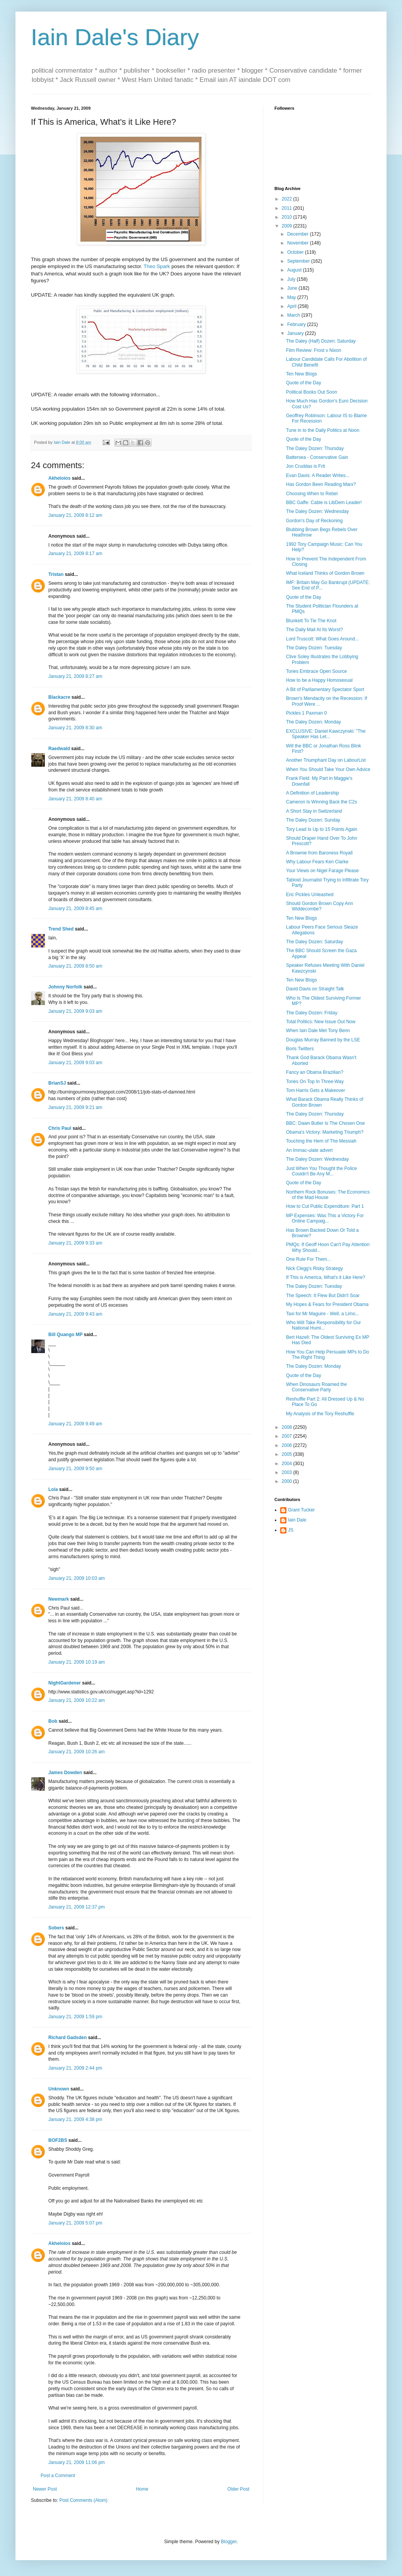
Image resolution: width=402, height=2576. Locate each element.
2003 (287, 1472)
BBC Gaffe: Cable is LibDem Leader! (324, 502)
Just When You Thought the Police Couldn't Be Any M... (321, 1171)
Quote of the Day (303, 382)
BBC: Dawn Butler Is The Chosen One (325, 1123)
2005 (287, 1454)
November (298, 243)
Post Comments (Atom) (83, 2500)
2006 (287, 1445)
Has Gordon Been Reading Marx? (321, 484)
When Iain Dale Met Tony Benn (318, 1030)
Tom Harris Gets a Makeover (315, 1090)
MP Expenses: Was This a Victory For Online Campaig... (325, 1218)
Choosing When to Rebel (311, 493)
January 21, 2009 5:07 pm (75, 2223)
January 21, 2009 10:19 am (76, 1662)
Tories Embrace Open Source (316, 671)
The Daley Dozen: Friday (311, 1012)
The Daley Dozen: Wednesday (317, 511)
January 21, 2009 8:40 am (75, 798)
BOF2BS (57, 2140)
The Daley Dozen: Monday (313, 722)
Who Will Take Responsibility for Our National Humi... (323, 1325)
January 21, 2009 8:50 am (75, 966)
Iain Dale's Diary (115, 37)
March (294, 315)
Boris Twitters (300, 1048)
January (296, 333)
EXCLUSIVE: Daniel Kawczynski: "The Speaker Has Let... (326, 733)
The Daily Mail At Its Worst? (314, 629)
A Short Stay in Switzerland (314, 811)
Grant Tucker (301, 1510)
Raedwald (59, 748)
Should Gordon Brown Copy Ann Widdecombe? (319, 906)
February (297, 324)
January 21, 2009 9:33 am (75, 1243)
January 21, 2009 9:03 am (75, 1011)
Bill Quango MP (65, 1334)
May (292, 297)
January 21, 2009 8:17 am (75, 553)
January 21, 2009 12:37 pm (76, 1907)
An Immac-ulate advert (309, 1150)
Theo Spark (157, 266)
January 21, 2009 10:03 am (76, 1578)
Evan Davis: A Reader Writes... (317, 475)
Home (142, 2489)
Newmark (58, 1599)
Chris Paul (59, 1128)
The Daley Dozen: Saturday (314, 941)
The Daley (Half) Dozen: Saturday (321, 341)
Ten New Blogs (301, 374)
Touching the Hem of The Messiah (321, 1141)
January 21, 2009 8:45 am (75, 908)
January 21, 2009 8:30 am (75, 727)
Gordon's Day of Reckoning (314, 520)
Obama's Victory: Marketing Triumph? (324, 1132)
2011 (287, 208)
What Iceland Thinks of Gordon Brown (325, 573)
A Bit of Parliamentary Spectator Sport (325, 689)
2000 (287, 1481)
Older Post (238, 2489)
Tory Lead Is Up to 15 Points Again (321, 829)
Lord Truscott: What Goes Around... (322, 639)
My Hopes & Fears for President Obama (327, 1304)
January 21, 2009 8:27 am (75, 676)
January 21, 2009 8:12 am (75, 515)
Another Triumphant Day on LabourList (326, 760)
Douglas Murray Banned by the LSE (323, 1040)
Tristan (55, 574)
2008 (287, 1427)
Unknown (58, 2089)
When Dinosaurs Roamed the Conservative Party (316, 1387)
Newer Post (45, 2489)
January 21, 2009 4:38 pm (75, 2119)
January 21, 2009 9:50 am (75, 1468)
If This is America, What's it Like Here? (325, 1277)
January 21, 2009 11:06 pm (76, 2462)
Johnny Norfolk (65, 987)
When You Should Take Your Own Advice (328, 769)
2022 (287, 199)
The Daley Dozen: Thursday (315, 448)
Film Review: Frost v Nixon (313, 350)
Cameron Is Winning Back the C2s (321, 802)
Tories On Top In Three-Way (315, 1081)
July (292, 279)
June (292, 288)
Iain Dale (297, 1520)
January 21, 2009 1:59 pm (75, 2016)
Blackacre (59, 697)
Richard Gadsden (67, 2037)
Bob (52, 1721)
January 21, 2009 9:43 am (75, 1314)
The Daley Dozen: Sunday (313, 820)
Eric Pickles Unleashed (310, 894)
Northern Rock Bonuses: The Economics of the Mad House (328, 1194)
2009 (287, 226)
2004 (287, 1463)
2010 (287, 217)
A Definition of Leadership (312, 793)
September (299, 261)
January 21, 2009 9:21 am (75, 1107)
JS (290, 1530)
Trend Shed (60, 929)
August (295, 270)
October (296, 252)
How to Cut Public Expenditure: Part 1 (325, 1206)
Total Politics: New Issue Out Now (320, 1021)
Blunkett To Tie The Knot (311, 620)
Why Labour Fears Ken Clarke (317, 861)
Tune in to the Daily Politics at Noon (322, 430)
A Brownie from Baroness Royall (319, 853)
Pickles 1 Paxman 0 (306, 713)
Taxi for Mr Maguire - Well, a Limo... (322, 1313)
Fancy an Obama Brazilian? (314, 1072)
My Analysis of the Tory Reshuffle (320, 1413)
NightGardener (64, 1683)
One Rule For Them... (308, 1259)
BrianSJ (57, 1083)
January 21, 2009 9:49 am (75, 1423)
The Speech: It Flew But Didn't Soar (322, 1295)
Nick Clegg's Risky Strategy (314, 1268)
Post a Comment (58, 2475)
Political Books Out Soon (311, 392)
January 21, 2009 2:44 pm (75, 2068)
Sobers (56, 1928)
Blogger (229, 2541)
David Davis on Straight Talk (315, 989)
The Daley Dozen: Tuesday (314, 647)
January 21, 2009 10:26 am (76, 1751)
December (298, 234)
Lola (53, 1489)
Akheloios (59, 478)
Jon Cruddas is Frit (305, 466)
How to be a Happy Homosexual (319, 680)
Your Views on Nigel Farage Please (322, 870)
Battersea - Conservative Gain (317, 457)
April (292, 306)
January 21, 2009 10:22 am (76, 1700)
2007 (287, 1436)
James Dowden (65, 1772)
